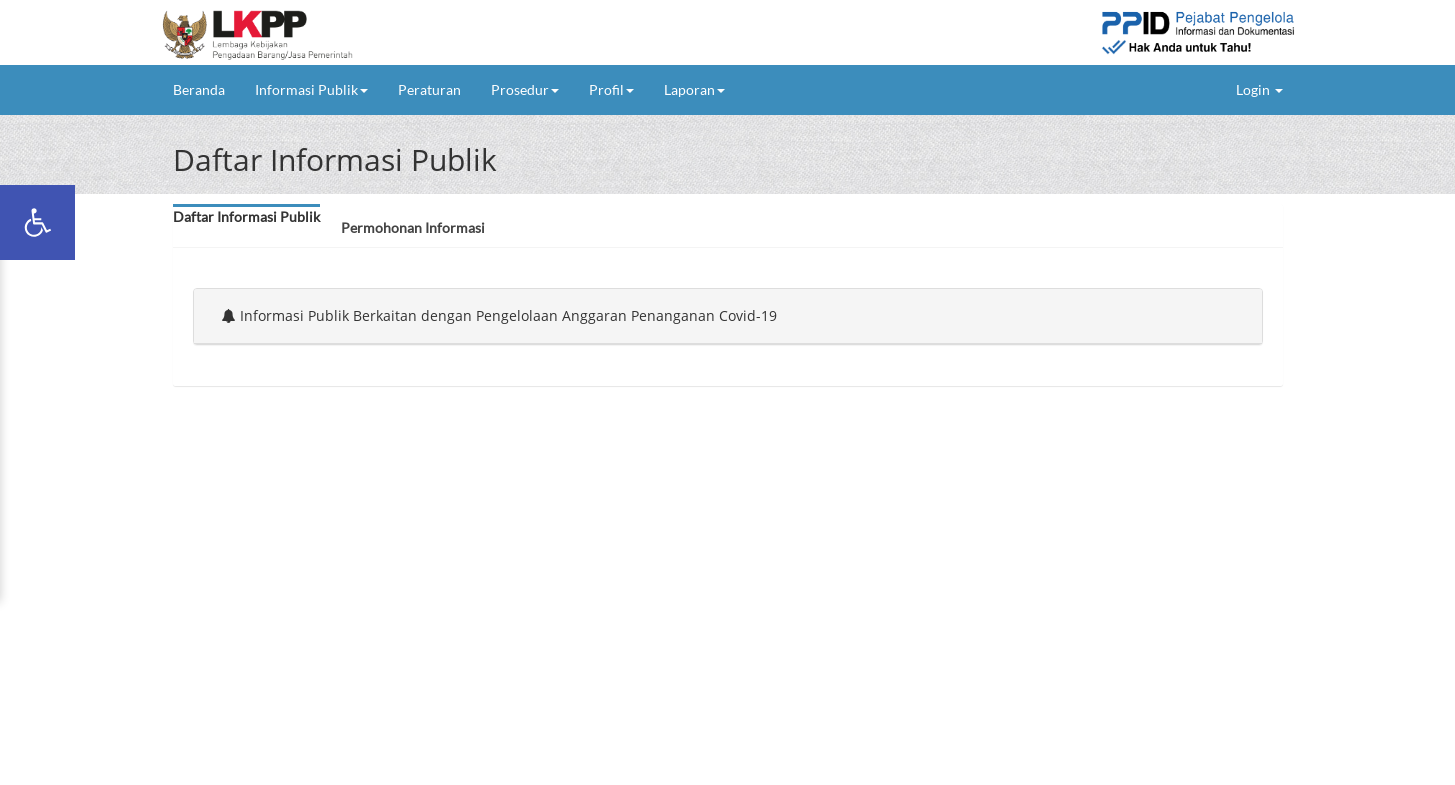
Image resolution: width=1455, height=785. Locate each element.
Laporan (694, 89)
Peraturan (429, 89)
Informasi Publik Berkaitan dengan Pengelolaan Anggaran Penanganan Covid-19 (499, 315)
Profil (611, 89)
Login (1259, 89)
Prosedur (525, 89)
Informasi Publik (311, 89)
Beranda (206, 88)
